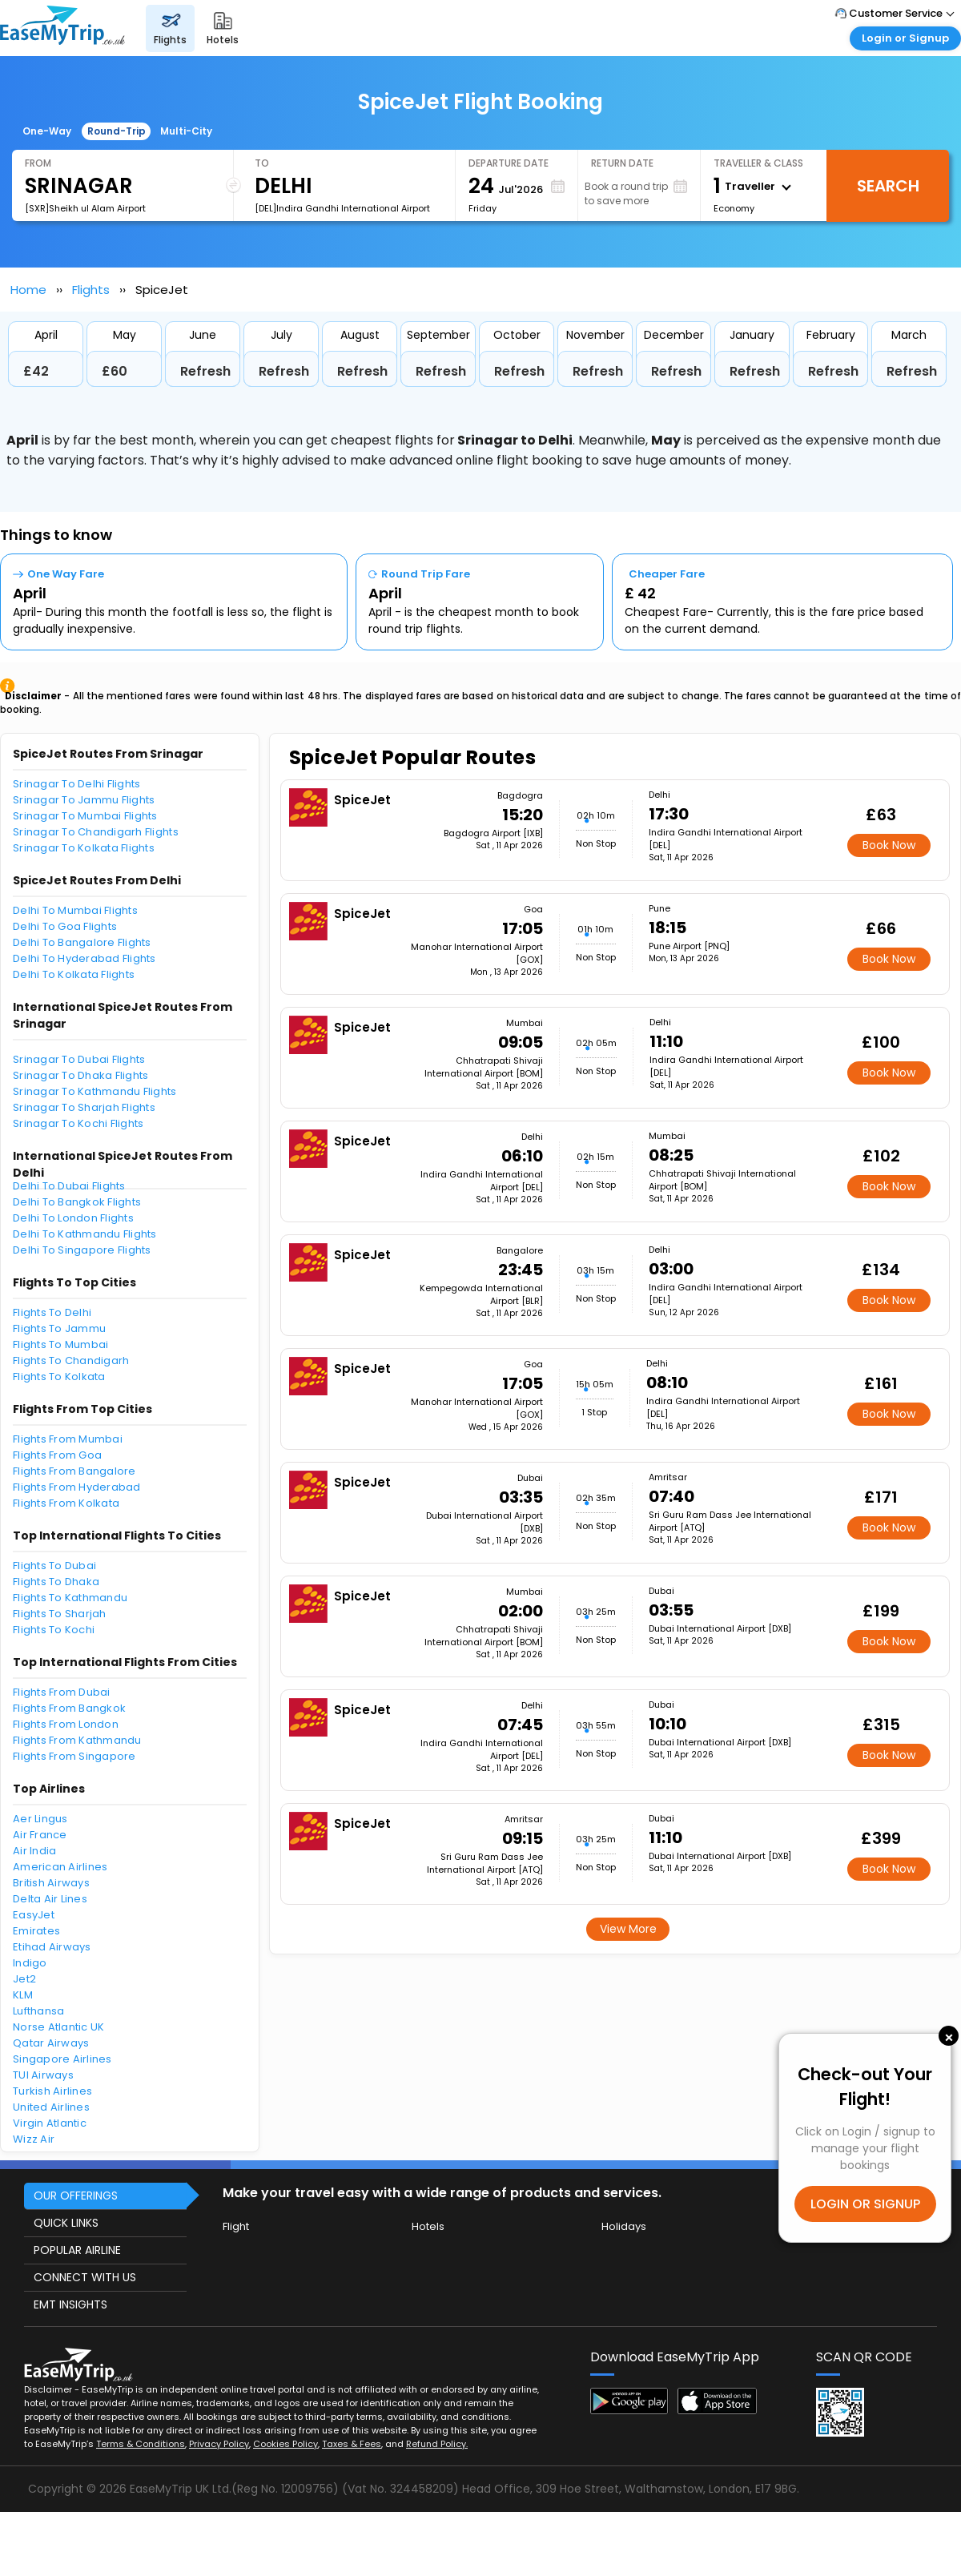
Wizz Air (33, 2139)
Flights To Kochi (53, 1629)
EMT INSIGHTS (70, 2304)
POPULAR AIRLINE (77, 2250)
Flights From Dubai (62, 1692)
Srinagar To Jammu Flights (84, 799)
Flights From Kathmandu (77, 1740)
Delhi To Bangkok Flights (77, 1202)
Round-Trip (116, 131)
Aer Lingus (40, 1818)
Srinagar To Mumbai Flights (85, 815)
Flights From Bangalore (74, 1471)
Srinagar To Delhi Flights (77, 783)
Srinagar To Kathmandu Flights (95, 1091)
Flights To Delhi (52, 1312)
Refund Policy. (437, 2443)
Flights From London (66, 1724)
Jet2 (24, 1978)
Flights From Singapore (74, 1756)
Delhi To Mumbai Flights (75, 910)
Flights (91, 289)
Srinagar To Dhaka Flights (81, 1075)
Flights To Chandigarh (71, 1360)
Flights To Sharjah (60, 1613)
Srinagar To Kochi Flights (78, 1123)
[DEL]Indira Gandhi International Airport (342, 208)
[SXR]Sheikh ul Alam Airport (85, 208)
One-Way (46, 131)
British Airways (51, 1882)
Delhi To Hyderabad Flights (84, 958)
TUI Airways (43, 2075)
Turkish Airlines (52, 2091)
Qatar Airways (51, 2043)
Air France (40, 1834)
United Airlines (51, 2107)
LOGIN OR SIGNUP (865, 2204)
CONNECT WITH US (85, 2277)
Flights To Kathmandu (70, 1597)
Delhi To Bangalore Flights (82, 942)
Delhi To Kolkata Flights (74, 974)
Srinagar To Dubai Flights (79, 1059)
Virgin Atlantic (49, 2123)
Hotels (428, 2226)
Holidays (623, 2226)
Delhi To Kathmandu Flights (85, 1234)
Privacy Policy (219, 2443)
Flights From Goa (57, 1455)
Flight (236, 2226)
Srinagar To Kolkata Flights (84, 847)
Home (28, 289)
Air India (34, 1850)
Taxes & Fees (351, 2443)
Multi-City (186, 131)
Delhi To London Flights (73, 1218)
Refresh (205, 371)
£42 (36, 371)
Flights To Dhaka (56, 1581)
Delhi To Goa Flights (65, 926)
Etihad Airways (52, 1946)
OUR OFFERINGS (76, 2196)
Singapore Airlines (62, 2059)
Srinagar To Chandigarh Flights (96, 831)
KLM (23, 1994)
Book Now (888, 845)
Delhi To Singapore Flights (82, 1250)
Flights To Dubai (54, 1565)
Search (888, 186)
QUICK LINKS (66, 2223)
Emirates (36, 1930)
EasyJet (33, 1914)
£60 (114, 371)
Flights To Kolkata (59, 1376)
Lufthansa (38, 2011)
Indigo (30, 1962)
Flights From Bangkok (69, 1708)
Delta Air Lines (50, 1898)
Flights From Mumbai (68, 1439)
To (262, 163)
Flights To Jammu (59, 1328)
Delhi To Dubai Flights (69, 1185)
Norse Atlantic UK (58, 2027)
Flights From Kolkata (66, 1503)
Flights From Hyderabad (77, 1487)
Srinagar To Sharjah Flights (84, 1107)
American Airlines (60, 1866)
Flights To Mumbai (60, 1344)
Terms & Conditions (140, 2443)
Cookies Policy (285, 2443)
